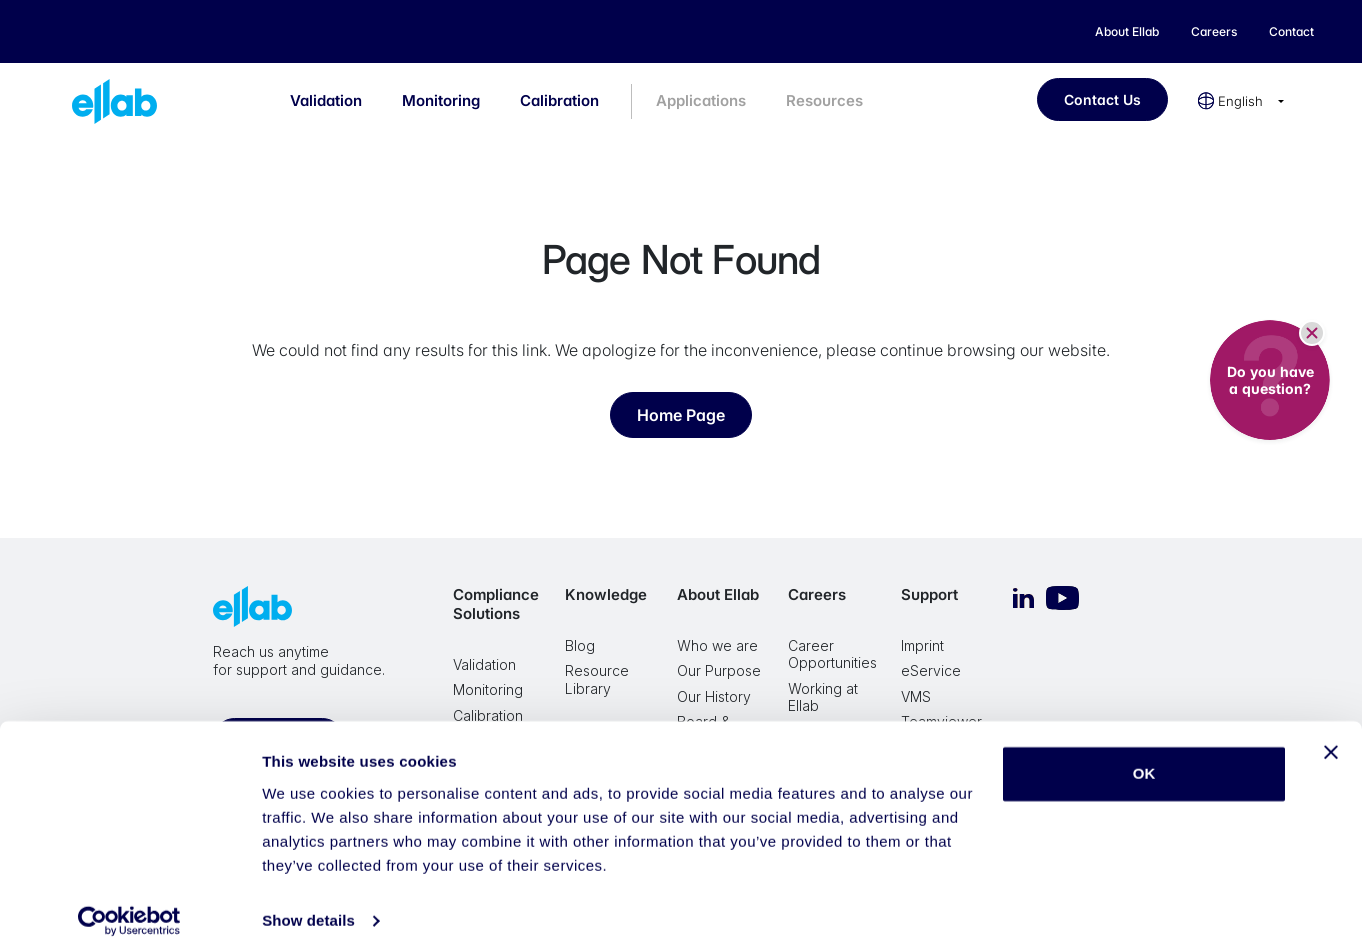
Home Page (681, 415)
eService (931, 670)
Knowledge (606, 594)
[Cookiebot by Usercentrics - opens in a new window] (129, 908)
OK (1144, 760)
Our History (714, 696)
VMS (916, 696)
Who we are (717, 645)
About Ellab (718, 594)
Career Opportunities (832, 654)
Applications (701, 100)
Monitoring (441, 100)
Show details (308, 907)
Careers (817, 594)
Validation (326, 100)
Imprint (922, 645)
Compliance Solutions (496, 604)
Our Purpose (719, 670)
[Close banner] (1331, 739)
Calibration (559, 100)
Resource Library (597, 679)
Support (929, 594)
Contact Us (1102, 99)
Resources (824, 100)
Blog (580, 645)
